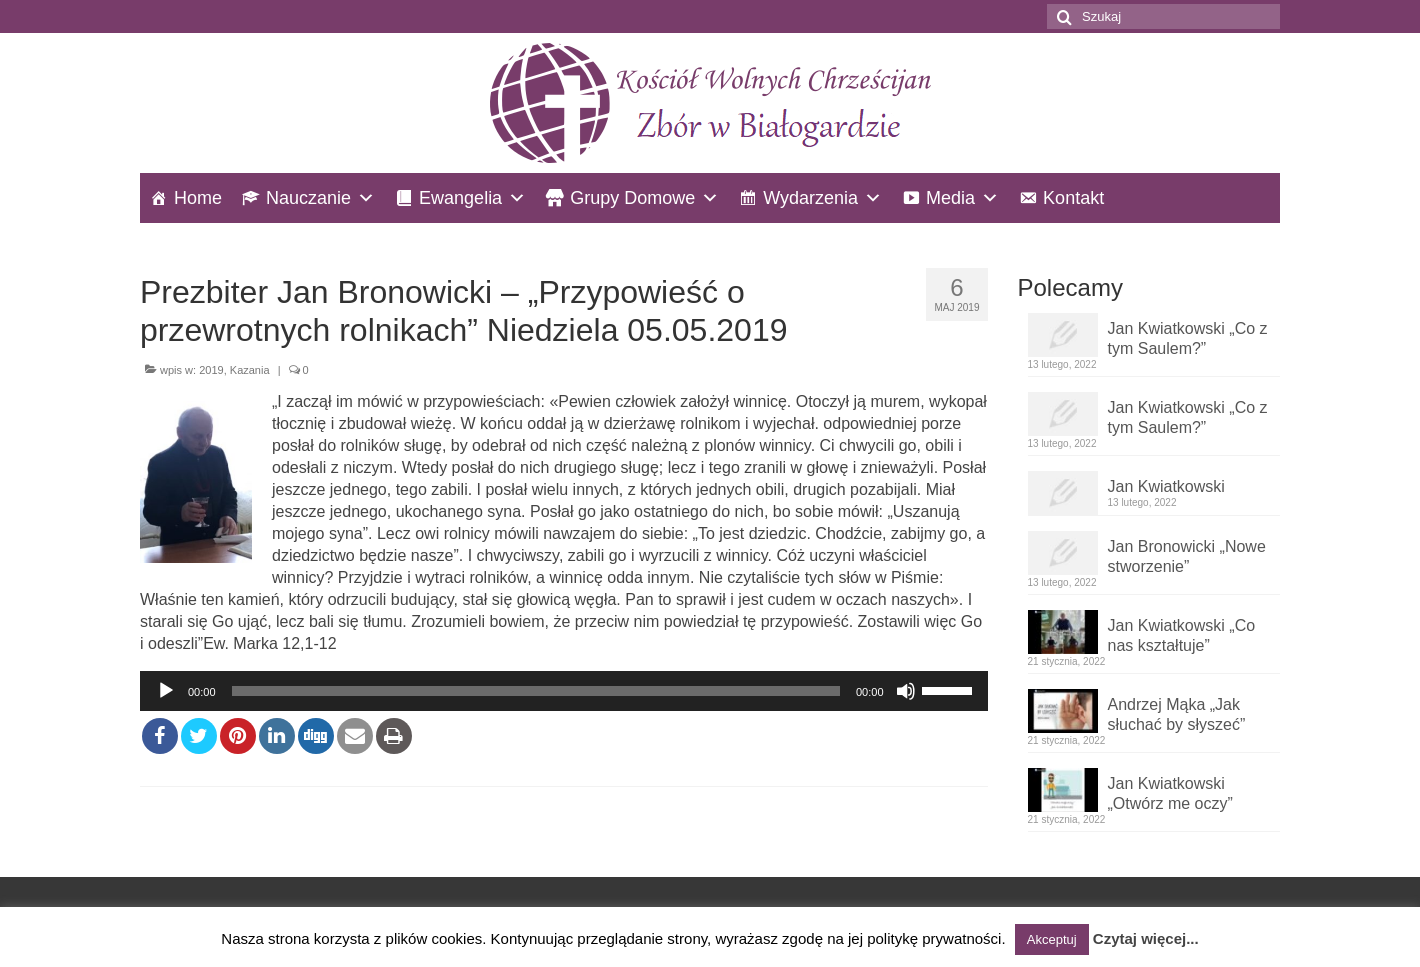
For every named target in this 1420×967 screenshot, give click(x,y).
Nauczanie (308, 198)
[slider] (536, 691)
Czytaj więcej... (1146, 938)
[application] (564, 691)
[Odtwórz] (166, 691)
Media (950, 198)
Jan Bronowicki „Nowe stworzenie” (1187, 556)
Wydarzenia (810, 198)
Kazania (250, 370)
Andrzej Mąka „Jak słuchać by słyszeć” (1177, 714)
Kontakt (1073, 198)
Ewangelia (460, 198)
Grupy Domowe (632, 198)
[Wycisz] (906, 691)
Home (198, 198)
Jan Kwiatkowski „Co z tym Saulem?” (1188, 338)
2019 (211, 370)
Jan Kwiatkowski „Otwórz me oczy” (1170, 793)
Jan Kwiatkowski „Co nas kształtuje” (1182, 635)
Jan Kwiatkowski (1166, 486)
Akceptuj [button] (1052, 939)
